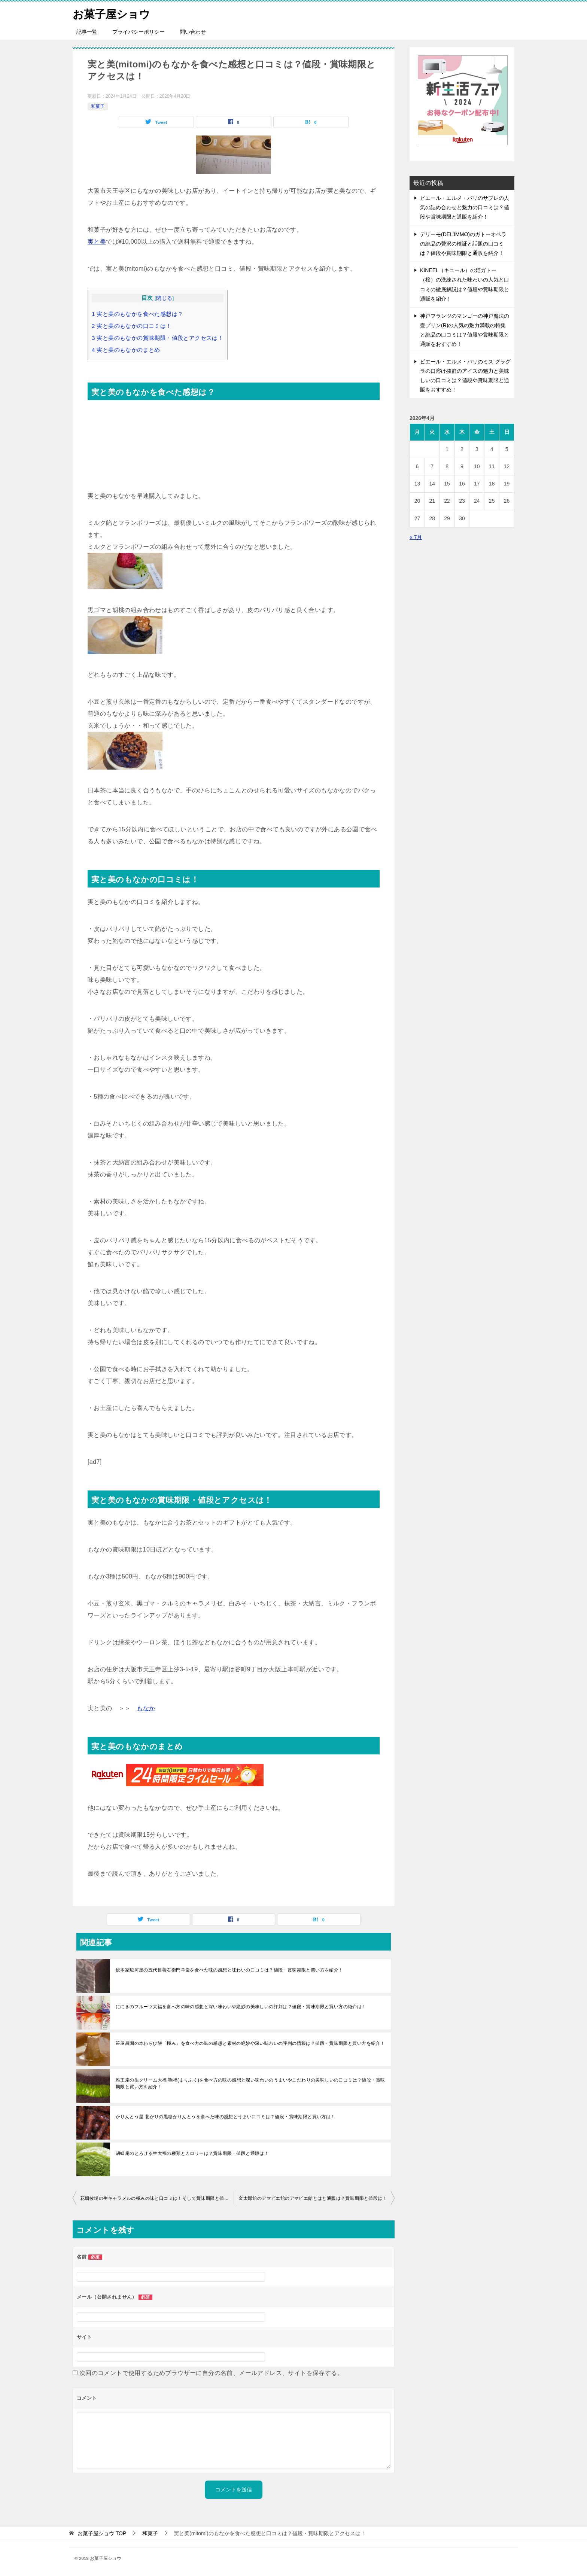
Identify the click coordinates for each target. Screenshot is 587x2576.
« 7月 (416, 537)
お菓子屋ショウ (113, 12)
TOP (101, 2533)
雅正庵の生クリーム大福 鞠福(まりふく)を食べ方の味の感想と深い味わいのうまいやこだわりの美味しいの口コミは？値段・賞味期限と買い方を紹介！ (250, 2083)
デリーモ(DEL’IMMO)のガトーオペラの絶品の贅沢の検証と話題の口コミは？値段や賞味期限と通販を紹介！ (463, 243)
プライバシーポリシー (138, 32)
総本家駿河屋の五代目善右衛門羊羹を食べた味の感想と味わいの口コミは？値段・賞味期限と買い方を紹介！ (229, 1970)
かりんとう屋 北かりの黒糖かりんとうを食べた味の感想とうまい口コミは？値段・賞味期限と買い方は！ (225, 2116)
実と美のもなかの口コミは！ (132, 326)
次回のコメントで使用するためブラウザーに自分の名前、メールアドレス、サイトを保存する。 (211, 2373)
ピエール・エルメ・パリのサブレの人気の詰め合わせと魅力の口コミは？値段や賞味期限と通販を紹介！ (464, 207)
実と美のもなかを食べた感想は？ (137, 314)
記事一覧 (86, 32)
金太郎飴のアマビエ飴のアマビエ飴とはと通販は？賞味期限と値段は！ (312, 2198)
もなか (146, 1708)
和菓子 (97, 106)
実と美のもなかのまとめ (126, 350)
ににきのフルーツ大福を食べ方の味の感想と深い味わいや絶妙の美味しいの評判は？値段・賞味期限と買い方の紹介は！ (241, 2006)
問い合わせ (193, 32)
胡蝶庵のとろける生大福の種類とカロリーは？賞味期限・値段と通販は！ (192, 2153)
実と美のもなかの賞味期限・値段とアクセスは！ (157, 338)
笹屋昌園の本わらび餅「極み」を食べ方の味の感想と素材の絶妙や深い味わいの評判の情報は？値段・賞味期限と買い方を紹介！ (250, 2043)
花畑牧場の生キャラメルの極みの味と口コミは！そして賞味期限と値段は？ (157, 2198)
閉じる (164, 298)
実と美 (97, 241)
